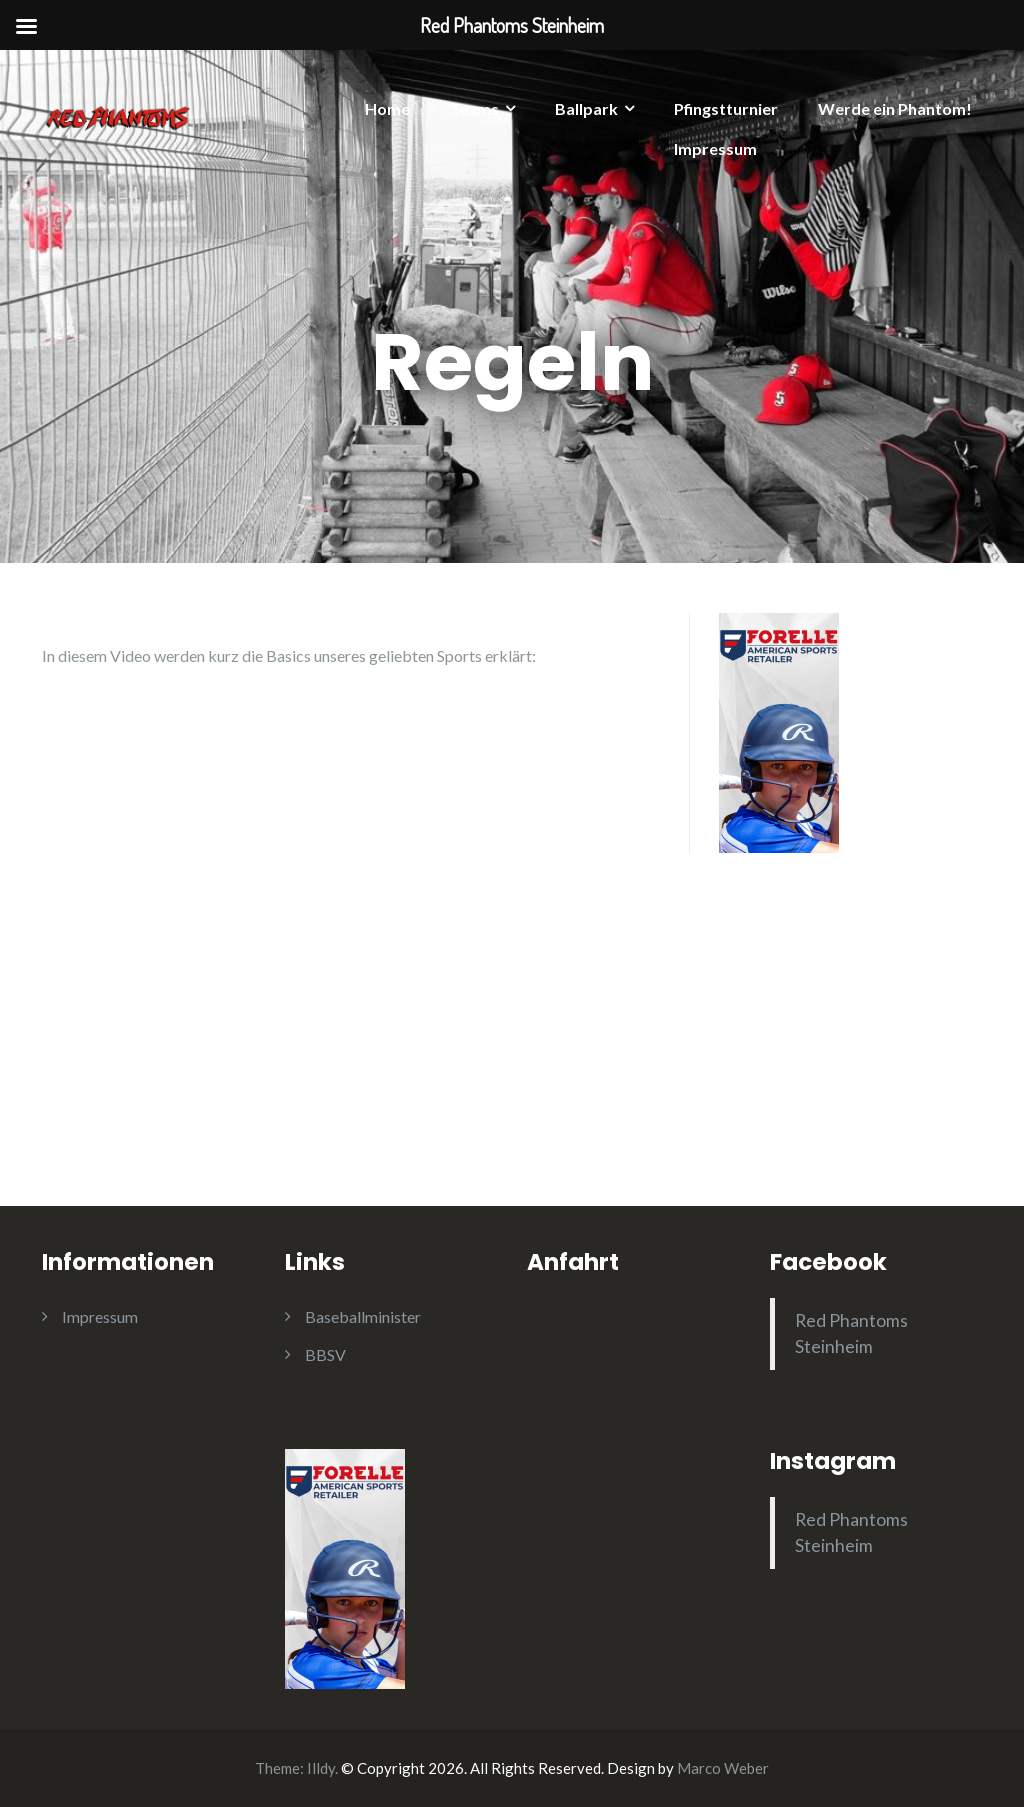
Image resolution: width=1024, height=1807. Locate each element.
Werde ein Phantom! (895, 108)
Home (387, 108)
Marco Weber (723, 1768)
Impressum (715, 148)
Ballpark (586, 108)
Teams (474, 108)
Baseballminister (363, 1316)
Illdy (321, 1768)
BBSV (325, 1354)
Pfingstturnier (726, 108)
